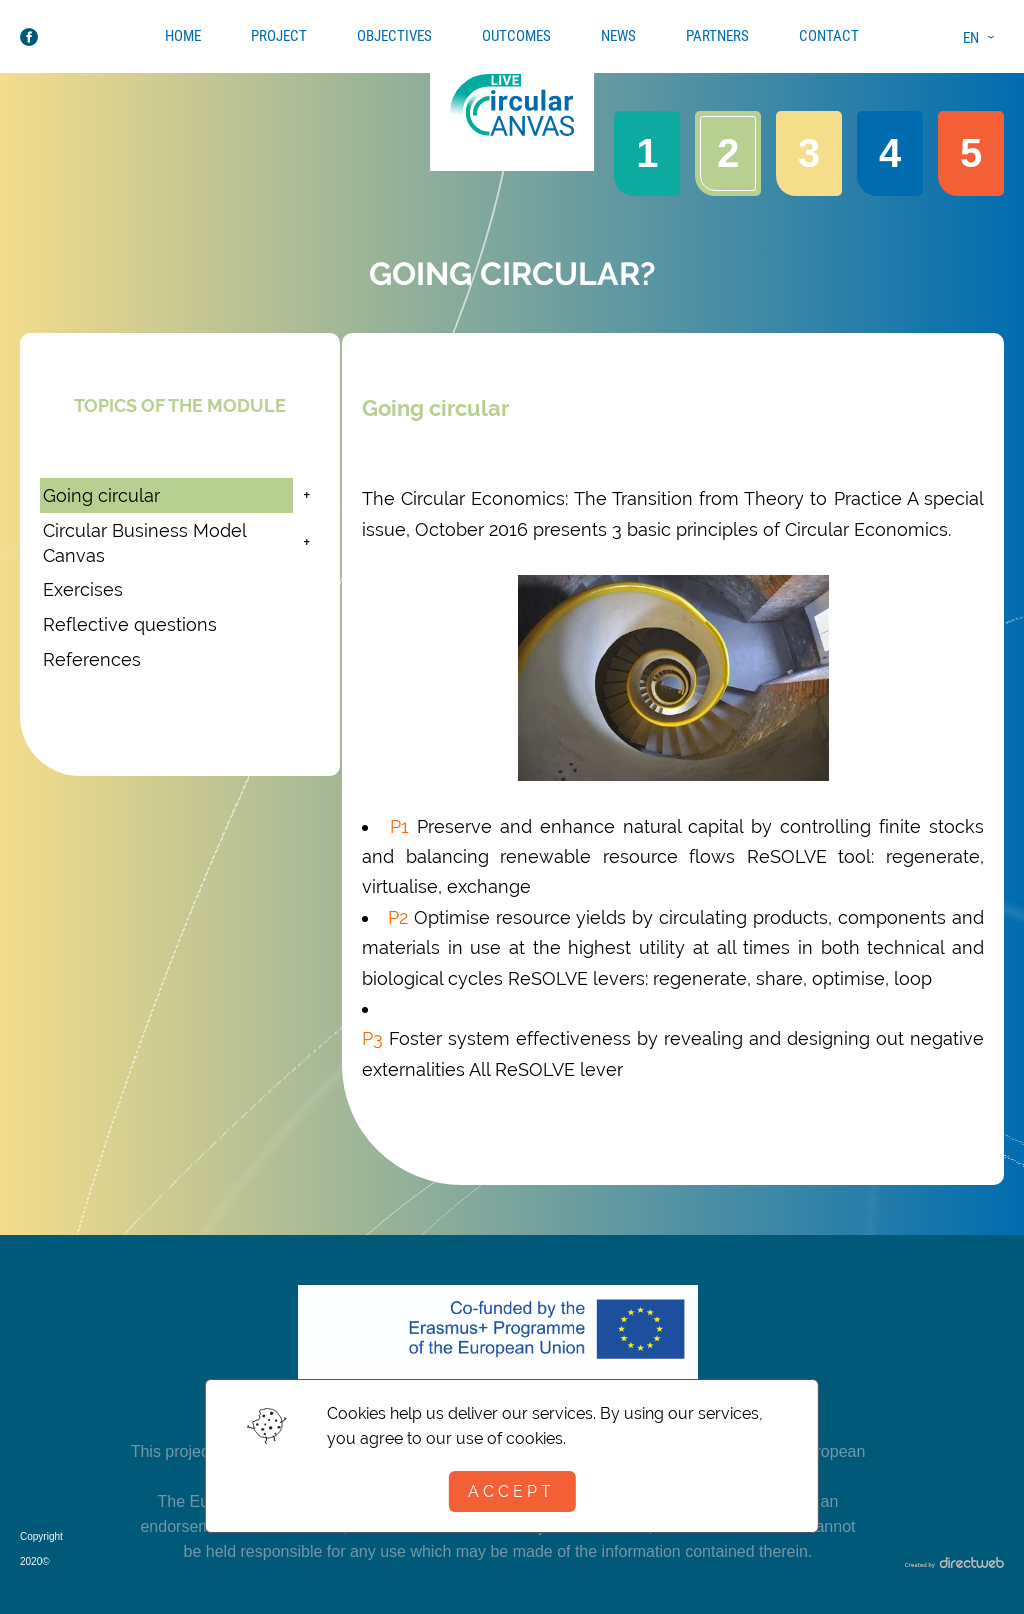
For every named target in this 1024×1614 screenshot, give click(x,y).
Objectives (394, 36)
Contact (829, 36)
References (92, 659)
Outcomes (516, 36)
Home (183, 36)
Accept (511, 1491)
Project (279, 36)
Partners (717, 36)
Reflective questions (130, 624)
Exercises (83, 589)
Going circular (101, 495)
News (618, 36)
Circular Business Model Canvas (144, 543)
